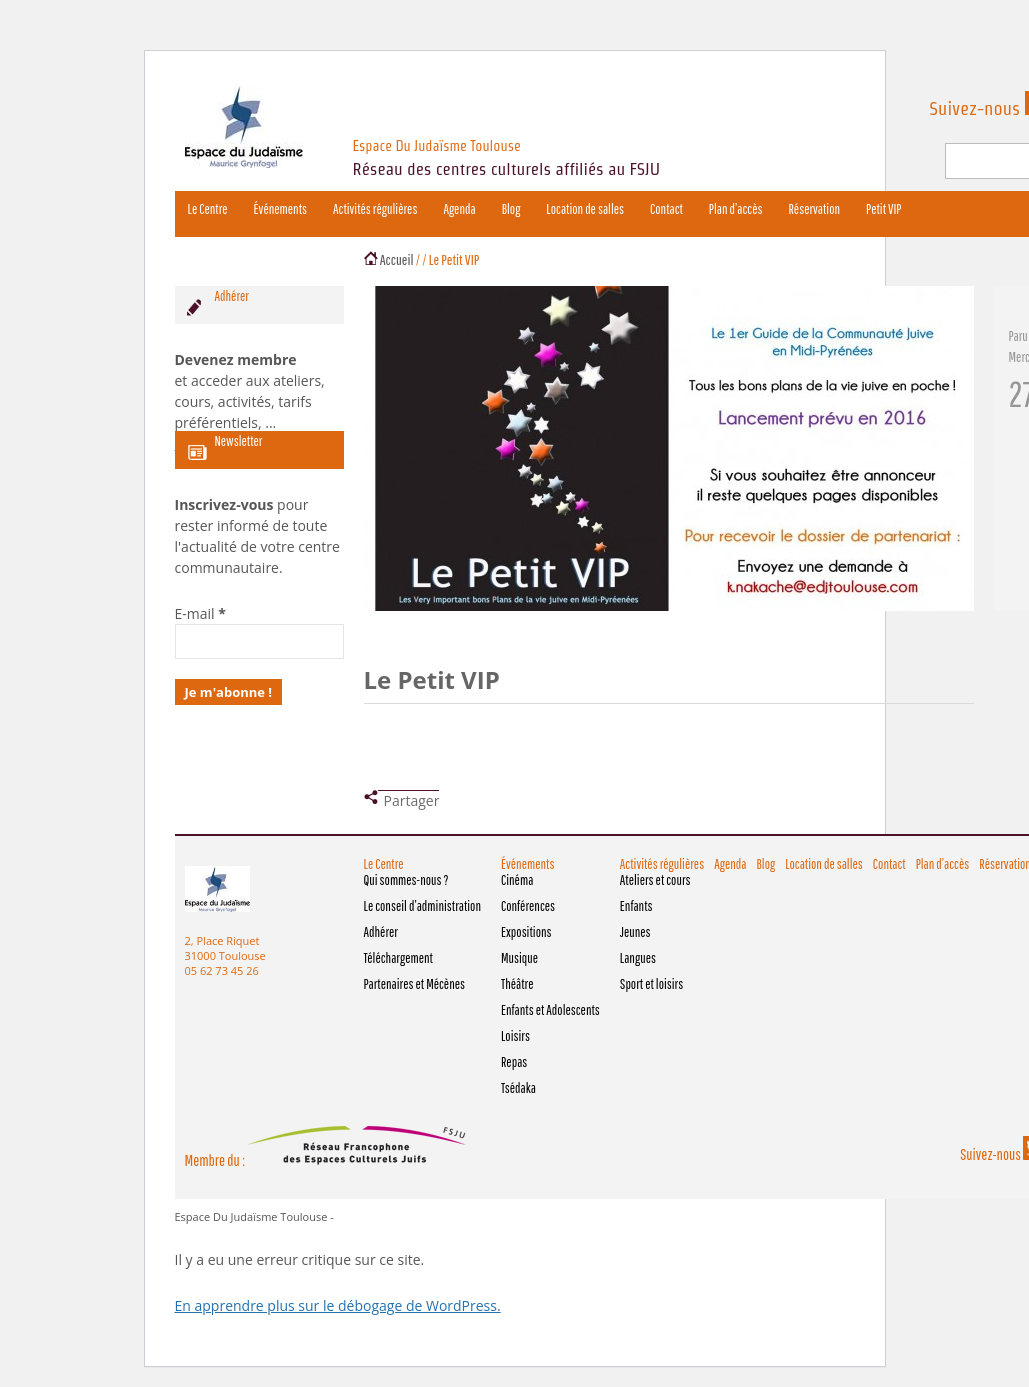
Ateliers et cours (655, 880)
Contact (666, 209)
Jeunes (635, 932)
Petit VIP (883, 209)
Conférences (528, 906)
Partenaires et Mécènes (415, 984)
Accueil (397, 259)
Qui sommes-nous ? (406, 880)
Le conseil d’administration (422, 906)
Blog (511, 209)
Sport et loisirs (651, 984)
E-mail (200, 613)
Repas (514, 1062)
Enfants (636, 906)
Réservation (814, 209)
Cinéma (517, 880)
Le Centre (208, 209)
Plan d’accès (736, 209)
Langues (638, 958)
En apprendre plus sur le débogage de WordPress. (338, 1305)
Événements (280, 209)
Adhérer (381, 932)
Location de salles (585, 209)
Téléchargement (398, 958)
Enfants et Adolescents (550, 1010)
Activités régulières (375, 209)
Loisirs (515, 1036)
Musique (519, 958)
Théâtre (517, 984)
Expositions (526, 932)
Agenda (459, 209)
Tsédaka (518, 1088)
